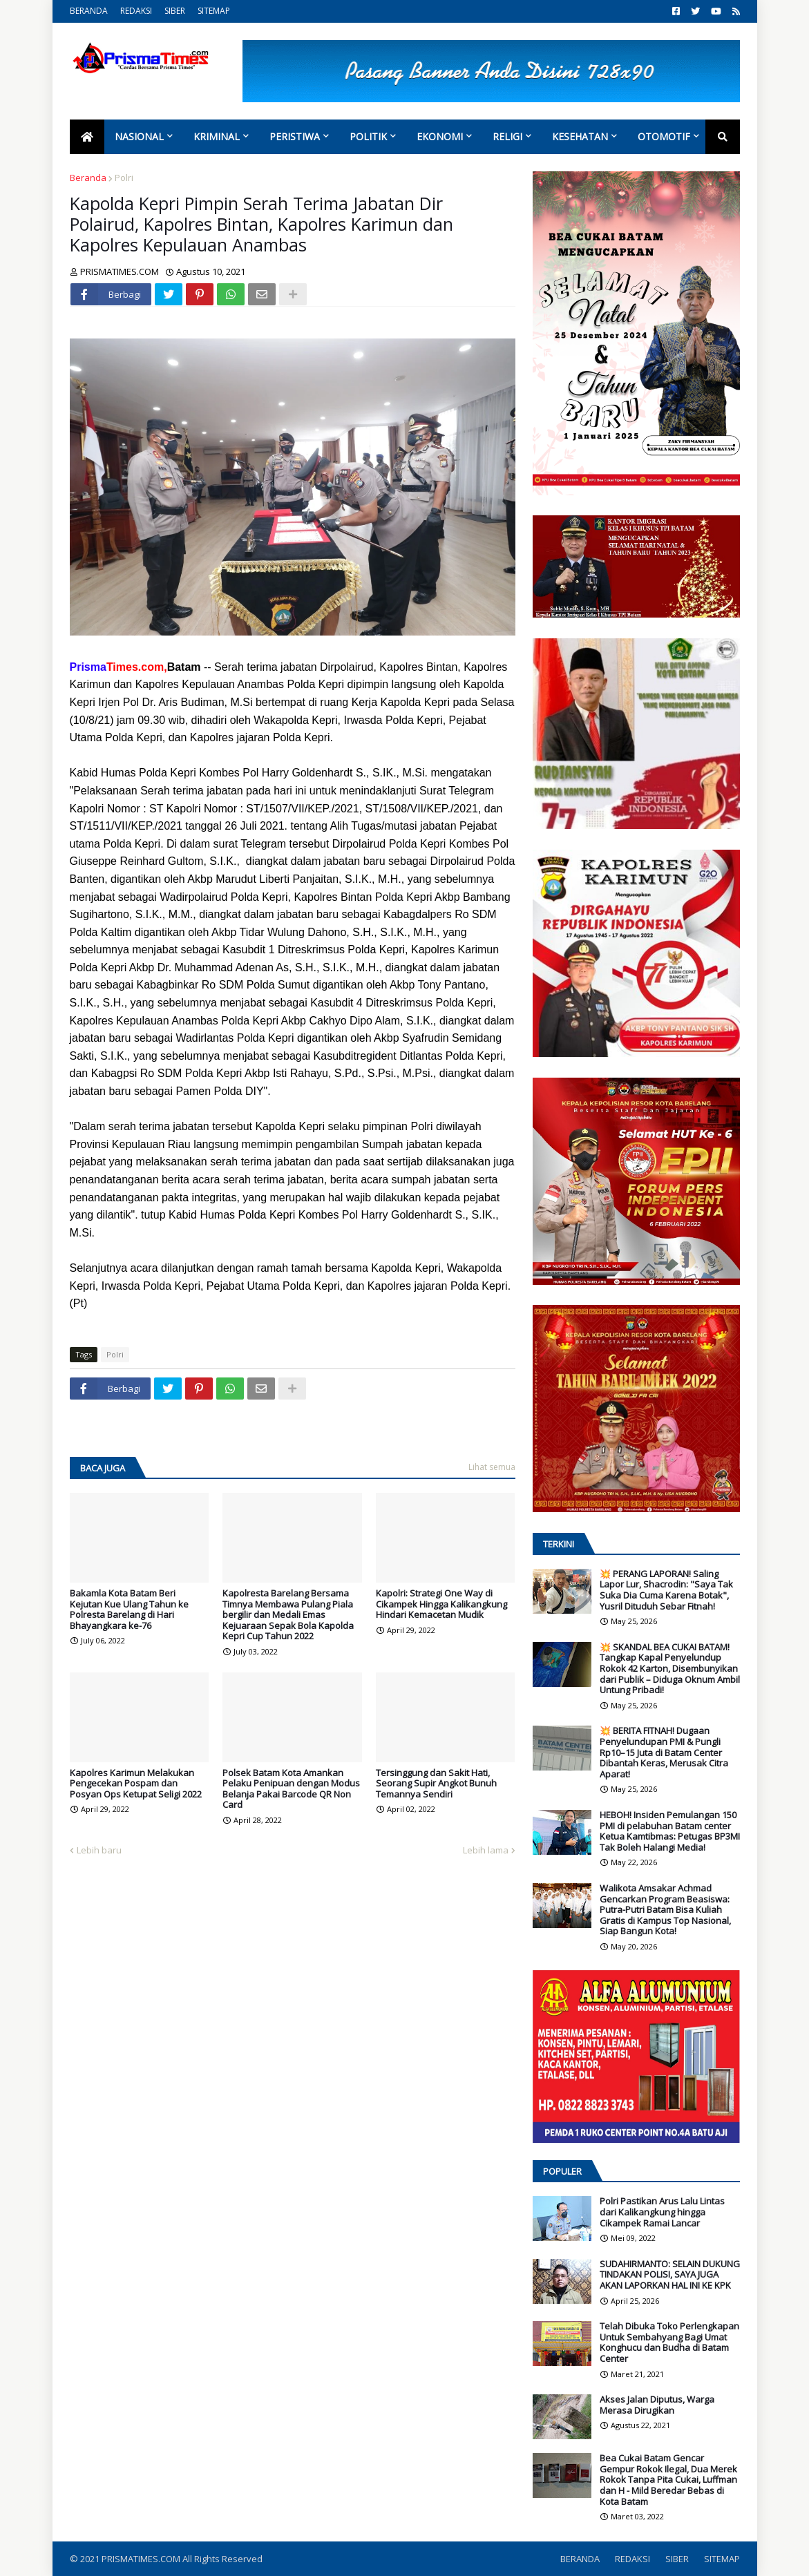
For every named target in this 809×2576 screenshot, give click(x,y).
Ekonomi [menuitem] (440, 136)
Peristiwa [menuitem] (294, 136)
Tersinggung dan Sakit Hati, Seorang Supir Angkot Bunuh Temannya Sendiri (436, 1784)
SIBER (174, 11)
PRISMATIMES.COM (142, 2559)
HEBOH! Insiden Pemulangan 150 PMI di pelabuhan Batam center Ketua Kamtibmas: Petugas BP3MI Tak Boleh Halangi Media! (670, 1831)
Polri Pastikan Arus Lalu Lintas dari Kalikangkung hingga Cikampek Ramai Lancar (662, 2212)
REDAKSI (136, 11)
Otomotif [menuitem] (664, 136)
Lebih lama (485, 1850)
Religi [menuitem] (507, 136)
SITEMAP (214, 11)
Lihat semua (491, 1467)
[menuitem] (87, 137)
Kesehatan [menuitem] (580, 136)
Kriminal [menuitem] (216, 136)
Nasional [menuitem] (139, 136)
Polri (124, 177)
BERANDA (89, 11)
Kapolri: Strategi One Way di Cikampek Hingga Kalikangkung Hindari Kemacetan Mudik (441, 1604)
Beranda (88, 177)
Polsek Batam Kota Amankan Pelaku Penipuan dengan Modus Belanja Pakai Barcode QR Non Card (291, 1789)
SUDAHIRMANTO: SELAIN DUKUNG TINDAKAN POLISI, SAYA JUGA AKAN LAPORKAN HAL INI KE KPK (670, 2275)
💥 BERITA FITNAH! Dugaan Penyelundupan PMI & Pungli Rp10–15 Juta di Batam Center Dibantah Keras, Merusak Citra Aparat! (664, 1753)
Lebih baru (99, 1850)
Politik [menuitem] (368, 136)
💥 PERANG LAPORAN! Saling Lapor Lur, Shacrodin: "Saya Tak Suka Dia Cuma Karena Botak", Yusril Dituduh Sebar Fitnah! (666, 1590)
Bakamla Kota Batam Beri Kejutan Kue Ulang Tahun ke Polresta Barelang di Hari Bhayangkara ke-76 (129, 1609)
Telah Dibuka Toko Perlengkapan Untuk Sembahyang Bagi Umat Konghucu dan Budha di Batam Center (669, 2342)
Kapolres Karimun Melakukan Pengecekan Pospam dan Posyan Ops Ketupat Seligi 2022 (136, 1784)
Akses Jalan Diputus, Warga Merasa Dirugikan (657, 2405)
